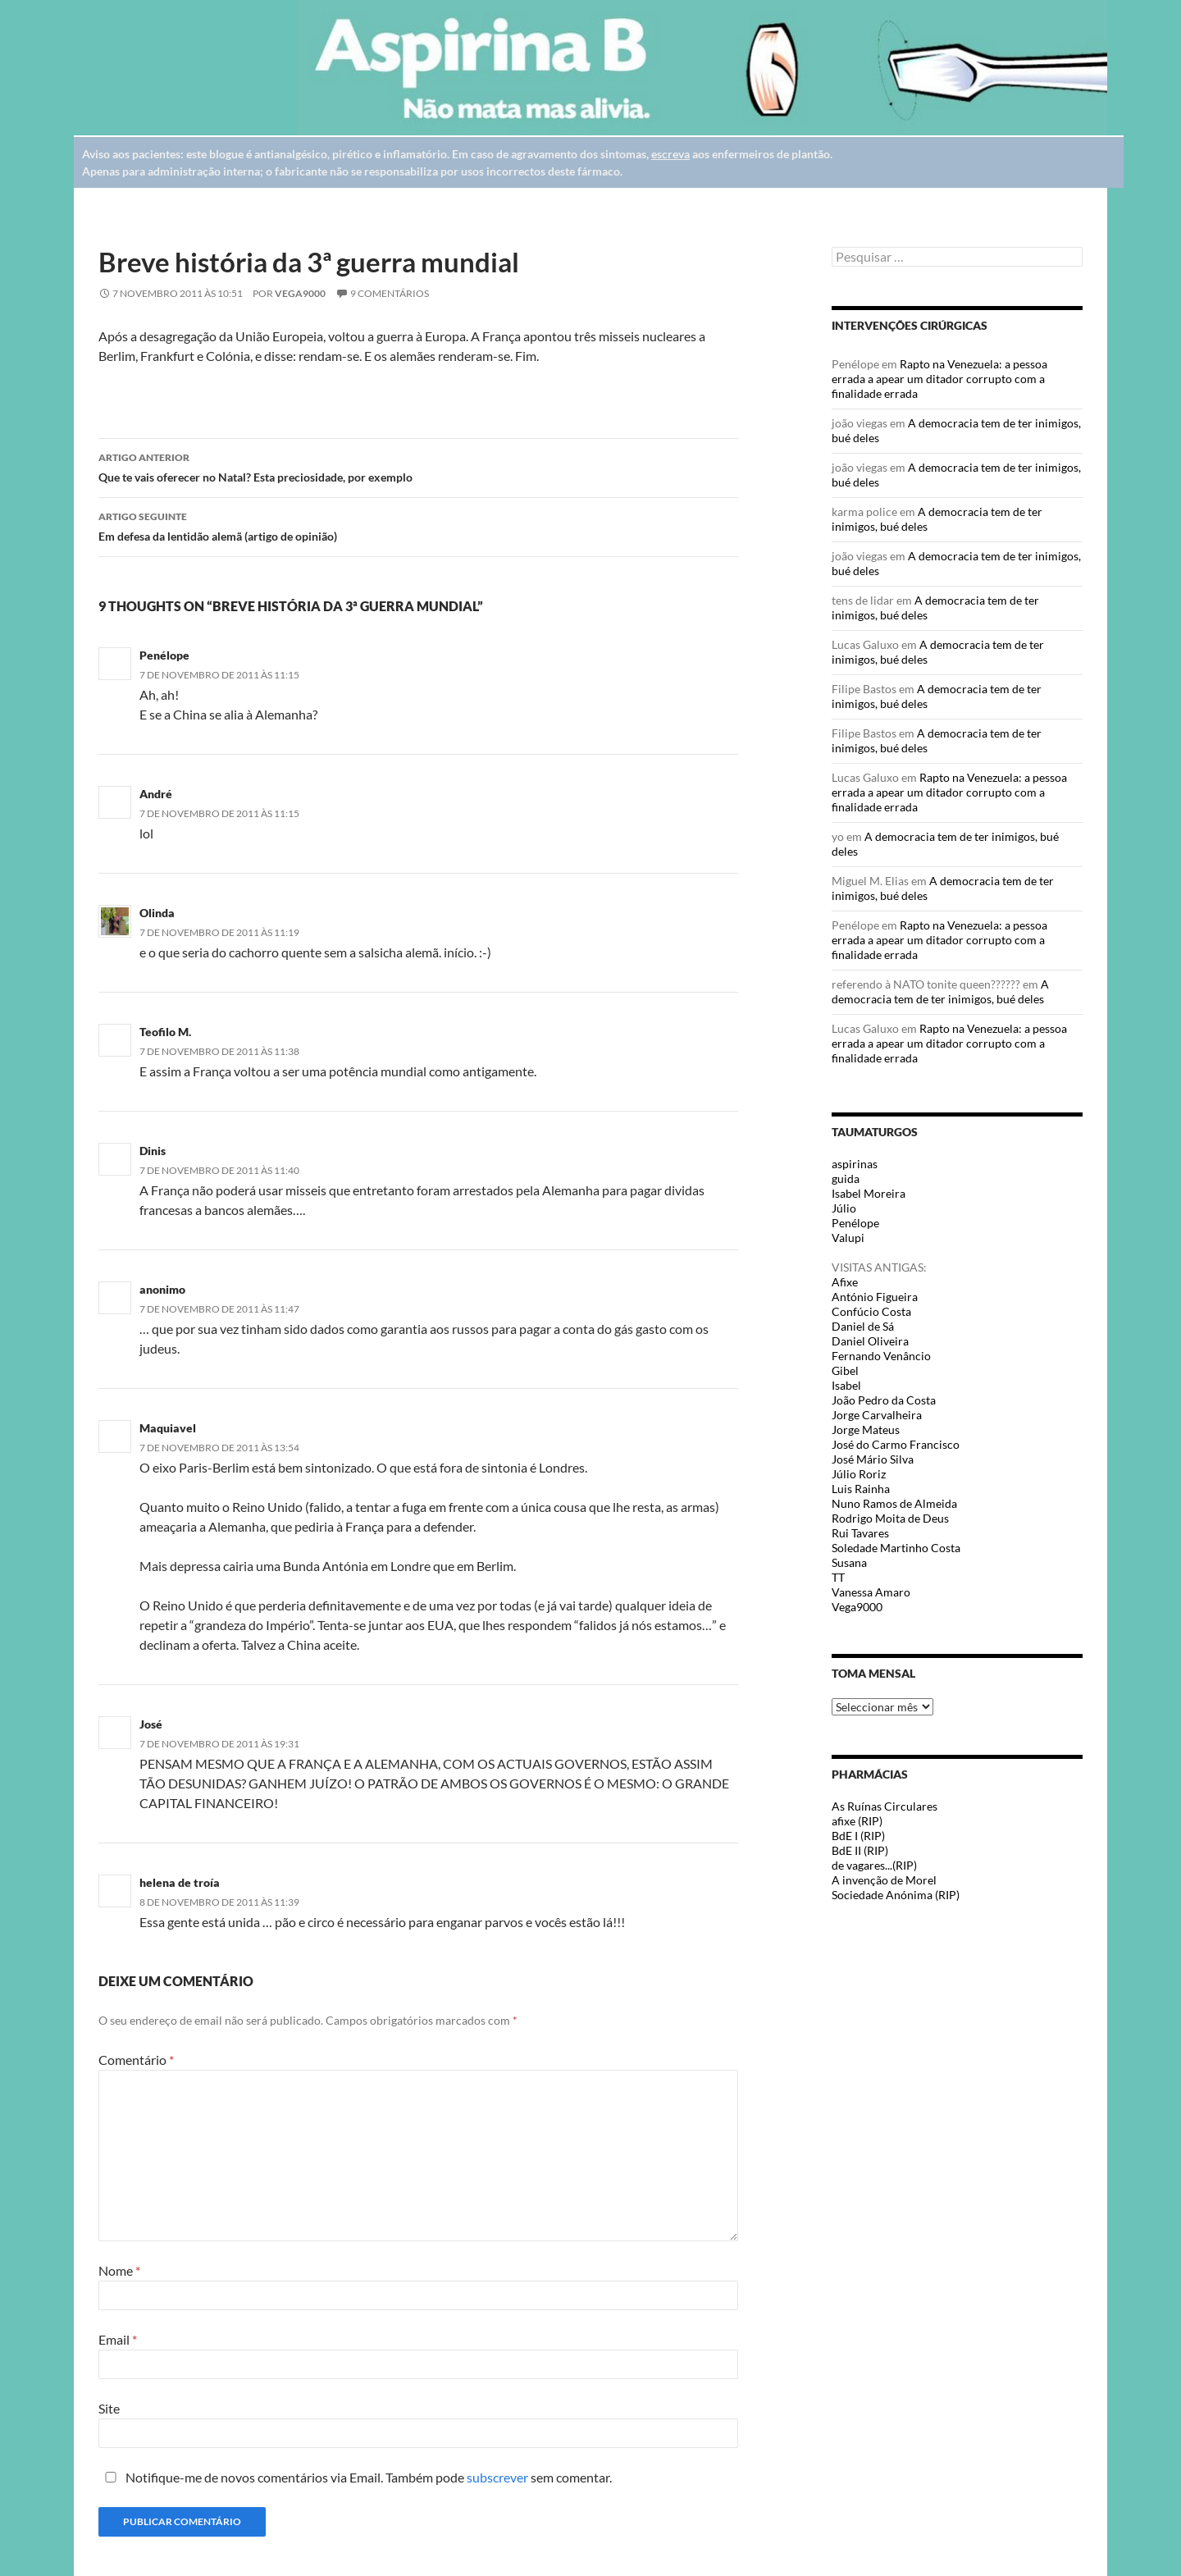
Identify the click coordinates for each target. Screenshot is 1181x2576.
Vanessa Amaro (871, 1592)
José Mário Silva (873, 1459)
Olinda (157, 913)
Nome (119, 2270)
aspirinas (855, 1164)
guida (846, 1178)
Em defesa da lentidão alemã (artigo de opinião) (418, 525)
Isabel (846, 1385)
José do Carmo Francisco (896, 1444)
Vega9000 (300, 293)
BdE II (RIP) (860, 1850)
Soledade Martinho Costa (896, 1548)
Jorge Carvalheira (877, 1415)
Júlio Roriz (859, 1474)
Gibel (845, 1370)
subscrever (497, 2477)
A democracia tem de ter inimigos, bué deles (940, 991)
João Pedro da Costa (884, 1400)
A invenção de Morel (884, 1880)
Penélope (164, 655)
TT (838, 1577)
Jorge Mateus (866, 1429)
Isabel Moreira (868, 1193)
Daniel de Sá (863, 1326)
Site (109, 2408)
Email (117, 2339)
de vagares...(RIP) (874, 1865)
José (150, 1724)
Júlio (844, 1208)
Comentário (136, 2059)
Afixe (845, 1282)
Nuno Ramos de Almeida (894, 1503)
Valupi (848, 1238)
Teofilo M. (165, 1032)
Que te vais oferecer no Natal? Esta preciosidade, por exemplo (418, 466)
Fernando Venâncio (881, 1356)
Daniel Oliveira (870, 1341)
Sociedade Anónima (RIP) (896, 1895)
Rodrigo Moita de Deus (890, 1518)
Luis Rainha (861, 1489)
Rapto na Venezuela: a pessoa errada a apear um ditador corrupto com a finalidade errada (939, 378)
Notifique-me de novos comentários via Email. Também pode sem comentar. (355, 2477)
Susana (849, 1562)
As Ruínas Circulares (884, 1806)
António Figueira (875, 1297)
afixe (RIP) (857, 1821)
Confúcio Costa (871, 1311)
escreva (670, 154)
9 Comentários (389, 293)
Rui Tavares (860, 1533)
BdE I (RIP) (858, 1836)
